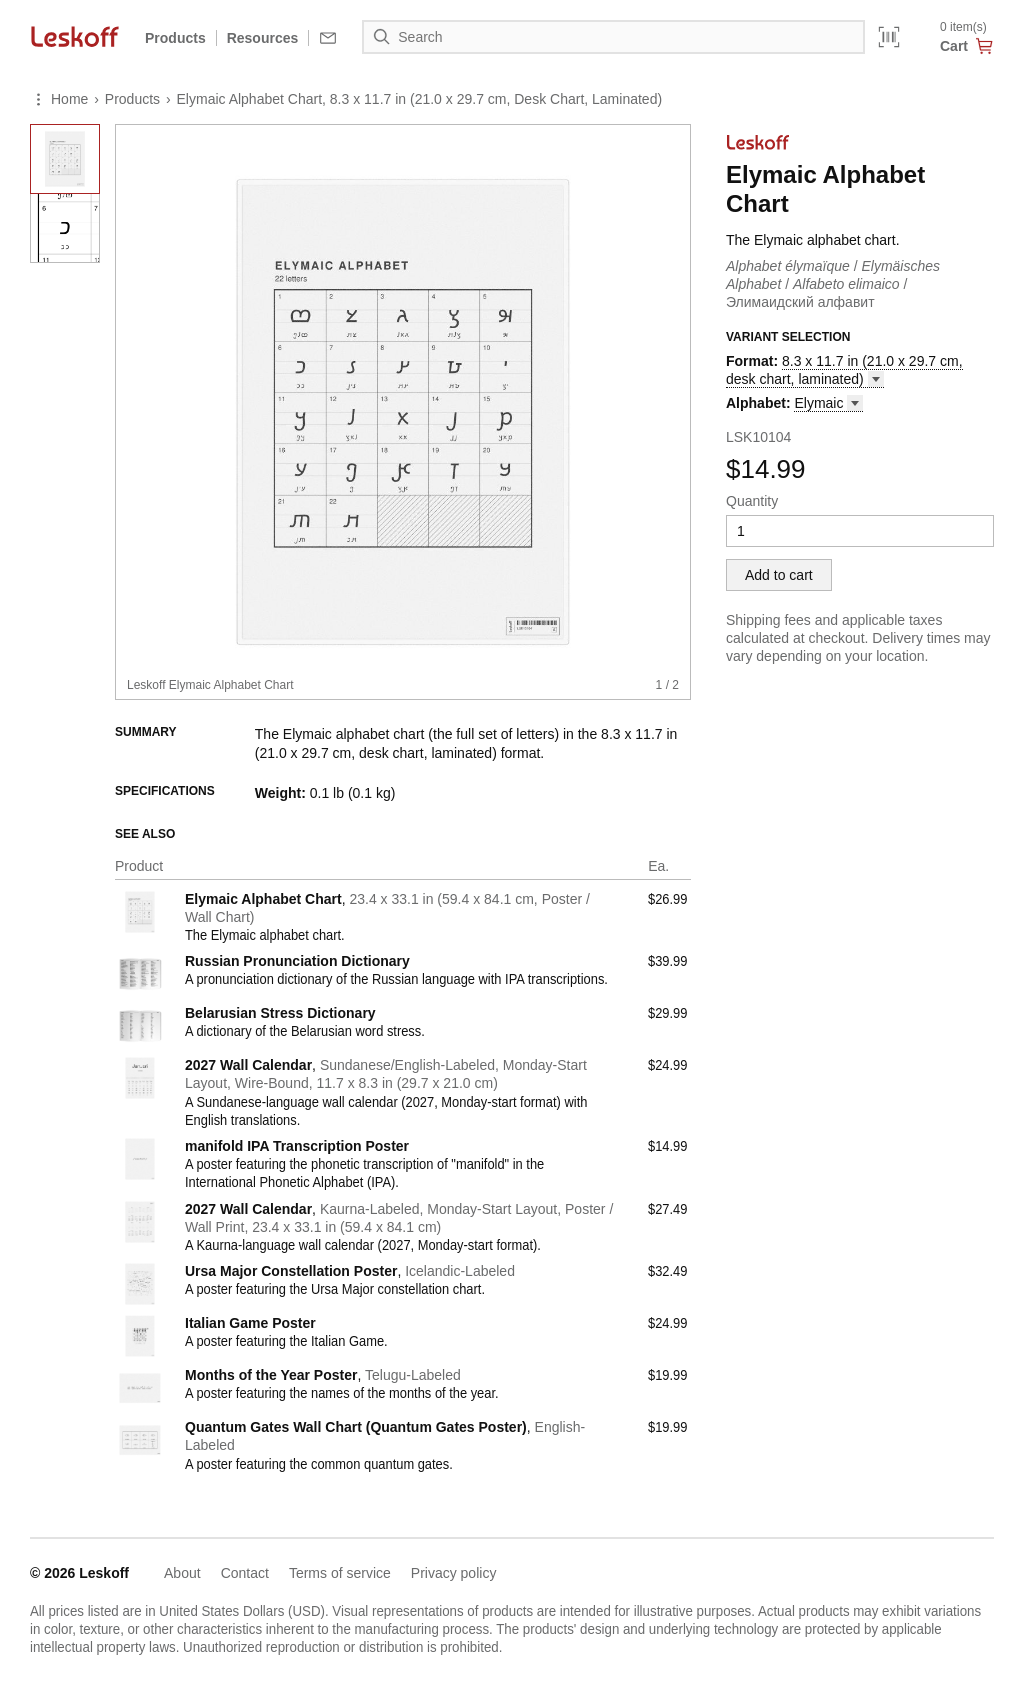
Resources (263, 38)
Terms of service (340, 1573)
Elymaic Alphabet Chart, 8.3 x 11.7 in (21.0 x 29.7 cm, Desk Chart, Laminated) (420, 99)
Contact (245, 1573)
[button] (828, 403)
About (182, 1573)
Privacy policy (454, 1573)
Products (175, 38)
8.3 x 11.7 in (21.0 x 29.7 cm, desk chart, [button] (844, 370)
